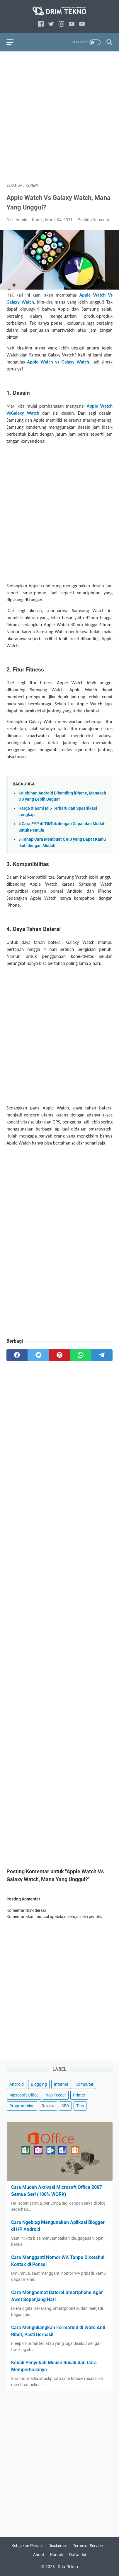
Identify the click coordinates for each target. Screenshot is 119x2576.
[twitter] (51, 24)
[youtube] (71, 24)
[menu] (13, 42)
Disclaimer (57, 2545)
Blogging (39, 2084)
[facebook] (41, 24)
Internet (61, 2084)
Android (16, 2084)
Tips (80, 2106)
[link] (82, 24)
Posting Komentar (94, 219)
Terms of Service (88, 2545)
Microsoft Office (23, 2095)
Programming (22, 2106)
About (38, 2554)
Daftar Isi (77, 2554)
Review (48, 2106)
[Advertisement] (59, 117)
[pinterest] (59, 1355)
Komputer (84, 2084)
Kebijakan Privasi (26, 2545)
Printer (79, 2095)
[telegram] (102, 1355)
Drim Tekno (68, 2566)
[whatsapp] (80, 1355)
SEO (65, 2106)
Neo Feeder (55, 2095)
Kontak (56, 2554)
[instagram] (61, 24)
